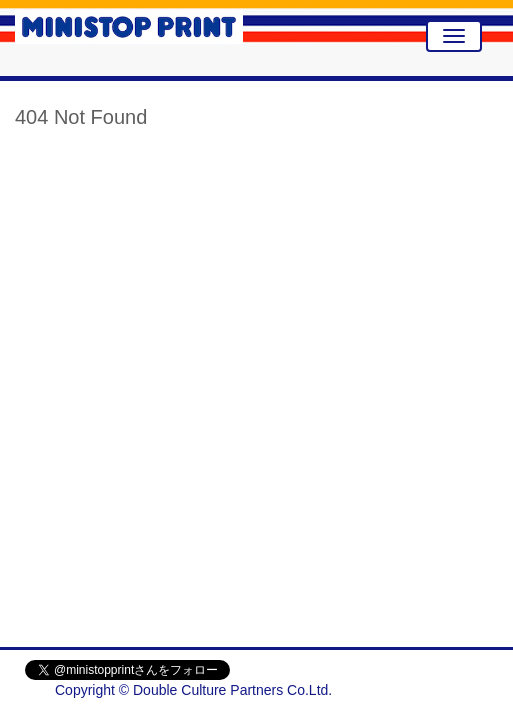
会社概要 (460, 690)
